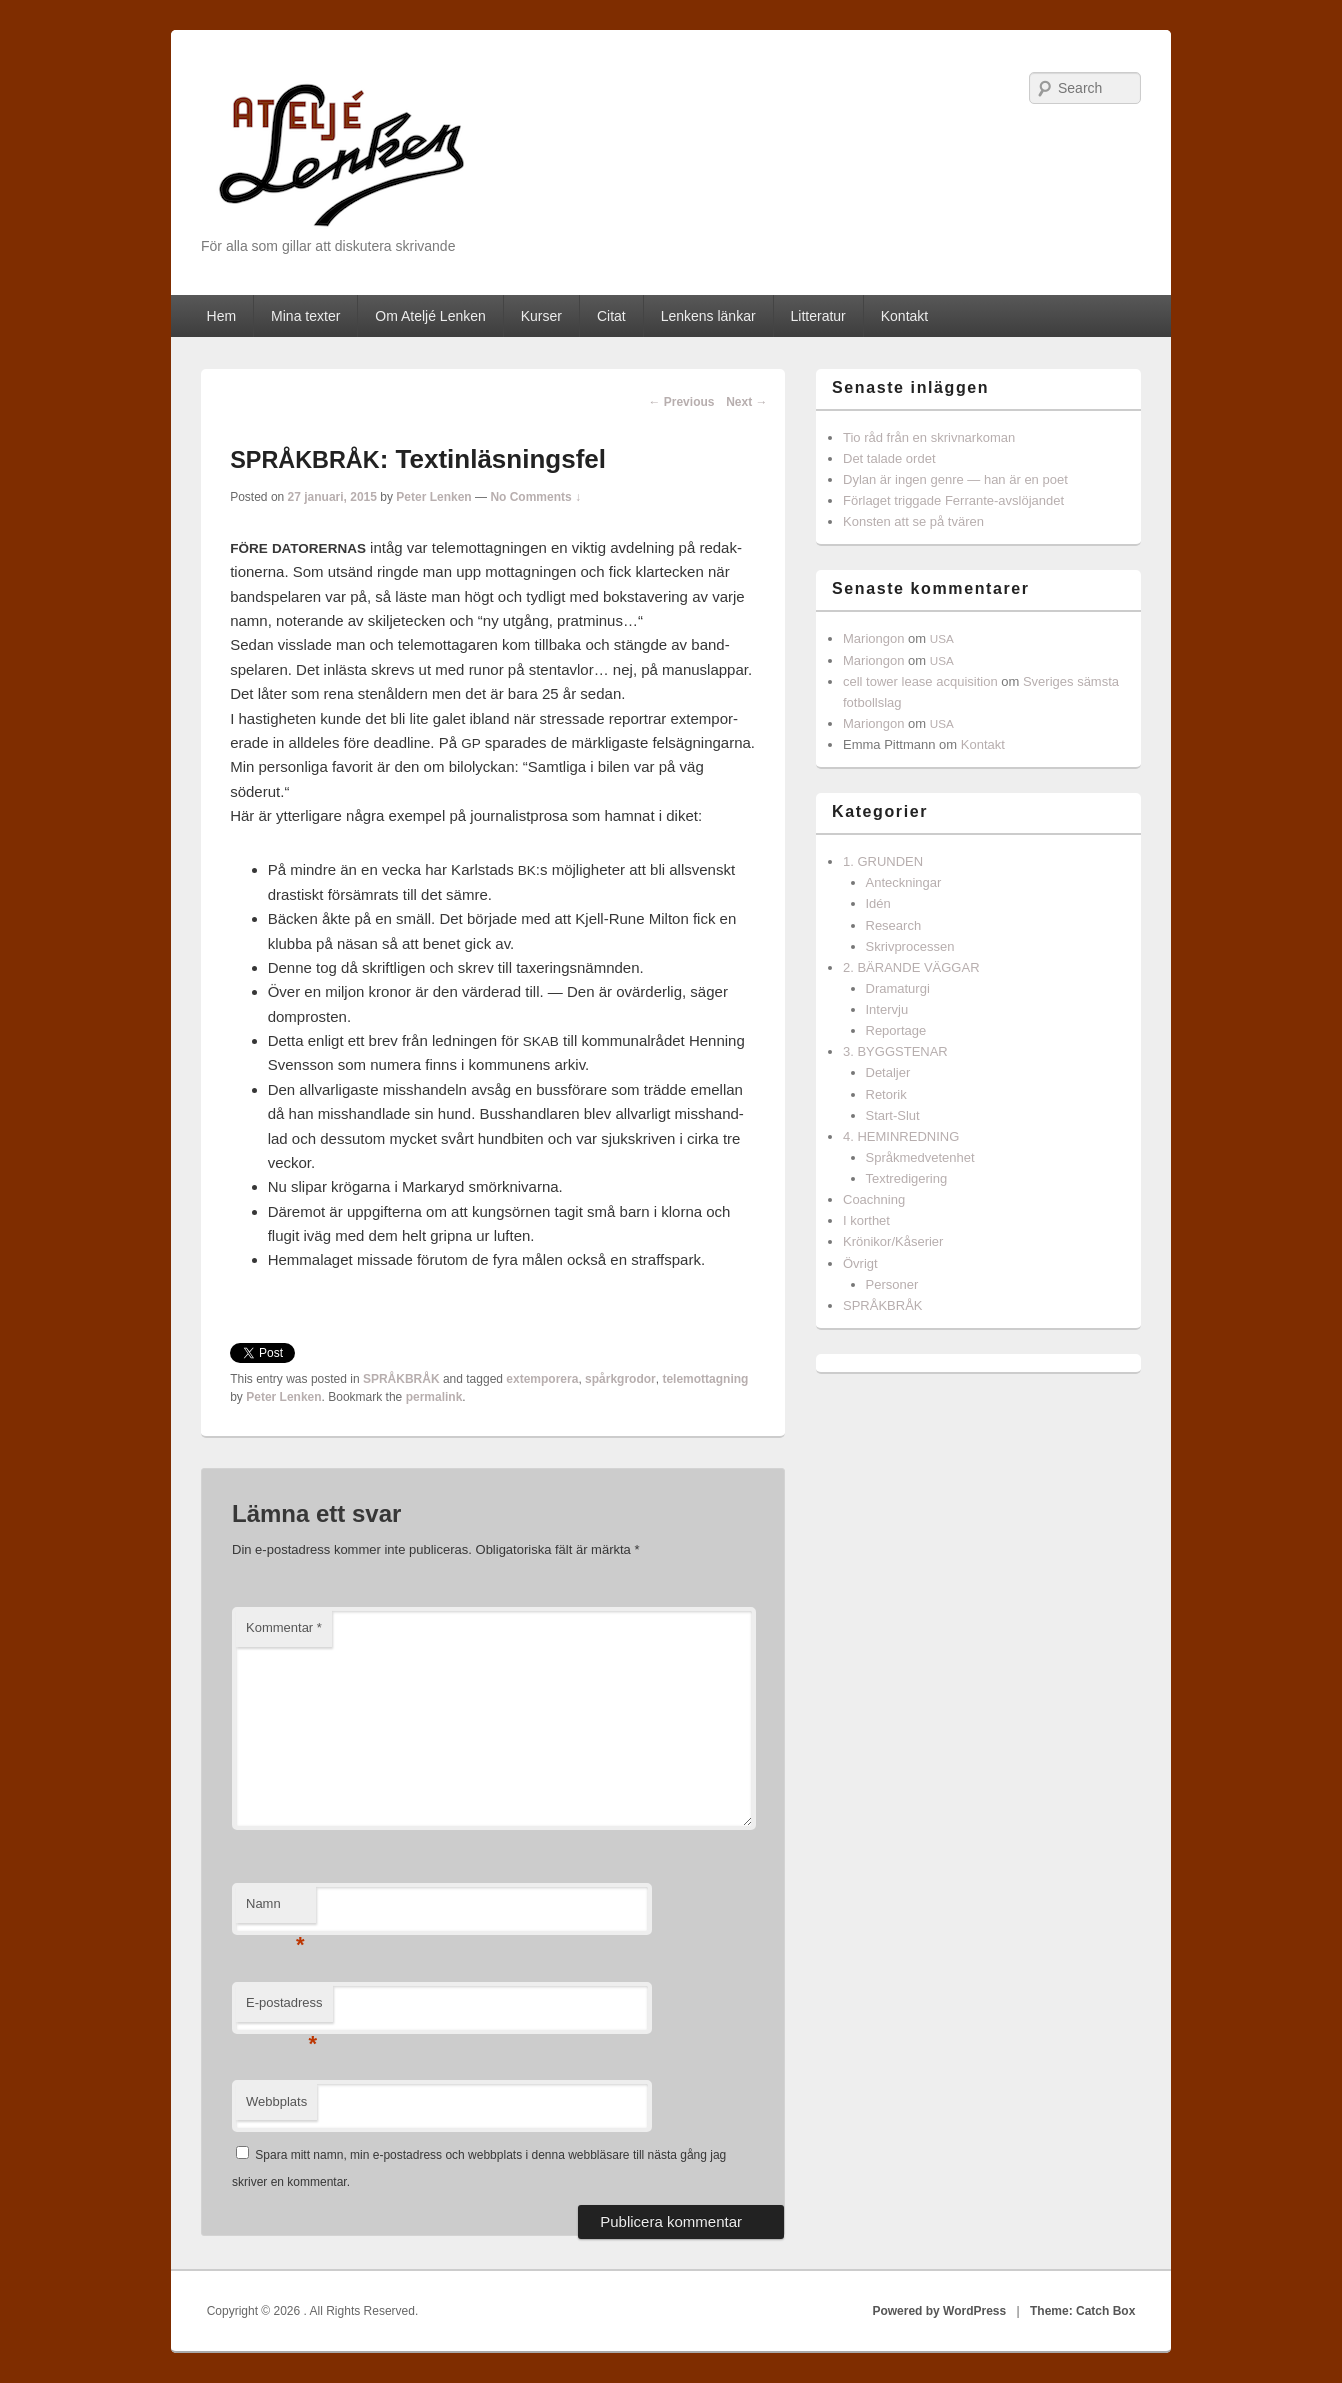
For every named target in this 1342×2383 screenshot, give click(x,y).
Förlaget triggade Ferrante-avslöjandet (953, 500)
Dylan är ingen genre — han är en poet (955, 479)
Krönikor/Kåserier (893, 1241)
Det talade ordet (889, 458)
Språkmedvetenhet (920, 1157)
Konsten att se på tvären (913, 521)
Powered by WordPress (939, 2311)
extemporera (542, 1379)
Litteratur (818, 316)
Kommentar (284, 1627)
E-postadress (284, 2008)
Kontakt (904, 316)
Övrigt (860, 1263)
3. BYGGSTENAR (895, 1051)
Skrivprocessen (910, 946)
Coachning (874, 1199)
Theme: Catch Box (1082, 2311)
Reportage (896, 1030)
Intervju (887, 1009)
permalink (434, 1397)
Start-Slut (893, 1115)
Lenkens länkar (708, 316)
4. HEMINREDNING (901, 1136)
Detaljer (888, 1072)
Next (746, 402)
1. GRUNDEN (883, 861)
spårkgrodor (620, 1379)
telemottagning (705, 1379)
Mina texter (305, 316)
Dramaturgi (898, 988)
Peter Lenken (433, 497)
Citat (611, 316)
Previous (681, 402)
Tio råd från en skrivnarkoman (929, 437)
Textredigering (907, 1178)
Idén (878, 903)
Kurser (541, 316)
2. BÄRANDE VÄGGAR (911, 967)
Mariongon (873, 638)
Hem (222, 316)
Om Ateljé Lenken (430, 316)
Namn (275, 1909)
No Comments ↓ (535, 497)
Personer (892, 1284)
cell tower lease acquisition (920, 681)
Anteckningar (904, 882)
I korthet (866, 1220)
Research (894, 925)
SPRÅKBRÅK (401, 1379)
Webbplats (276, 2101)
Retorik (886, 1094)
